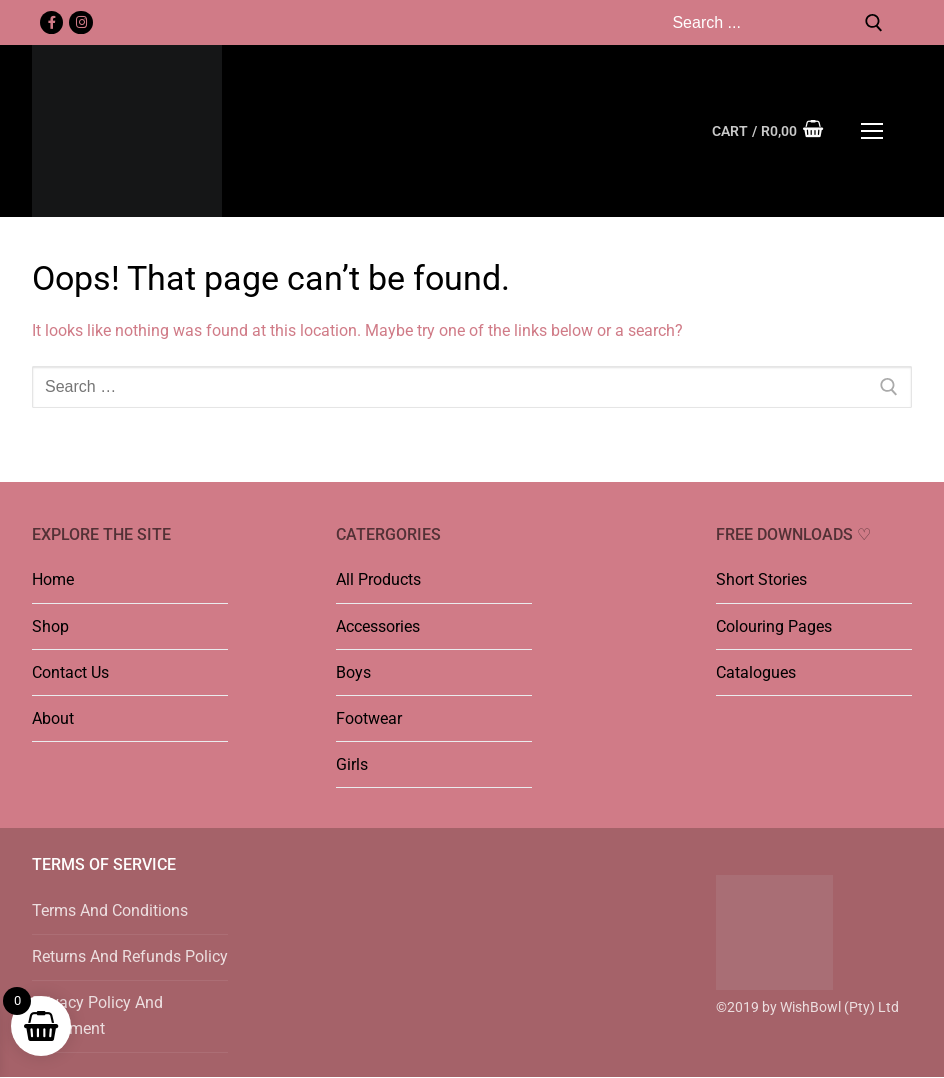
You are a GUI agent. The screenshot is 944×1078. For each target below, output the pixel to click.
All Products (378, 579)
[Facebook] (51, 22)
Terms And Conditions (110, 910)
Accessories (378, 626)
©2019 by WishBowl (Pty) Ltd (807, 1007)
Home (53, 579)
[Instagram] (80, 22)
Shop (50, 626)
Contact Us (70, 672)
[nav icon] (872, 131)
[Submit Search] (874, 22)
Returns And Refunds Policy (130, 956)
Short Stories (761, 579)
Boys (353, 672)
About (53, 718)
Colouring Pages (774, 626)
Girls (352, 764)
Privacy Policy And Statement (97, 1015)
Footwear (369, 718)
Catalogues (756, 672)
